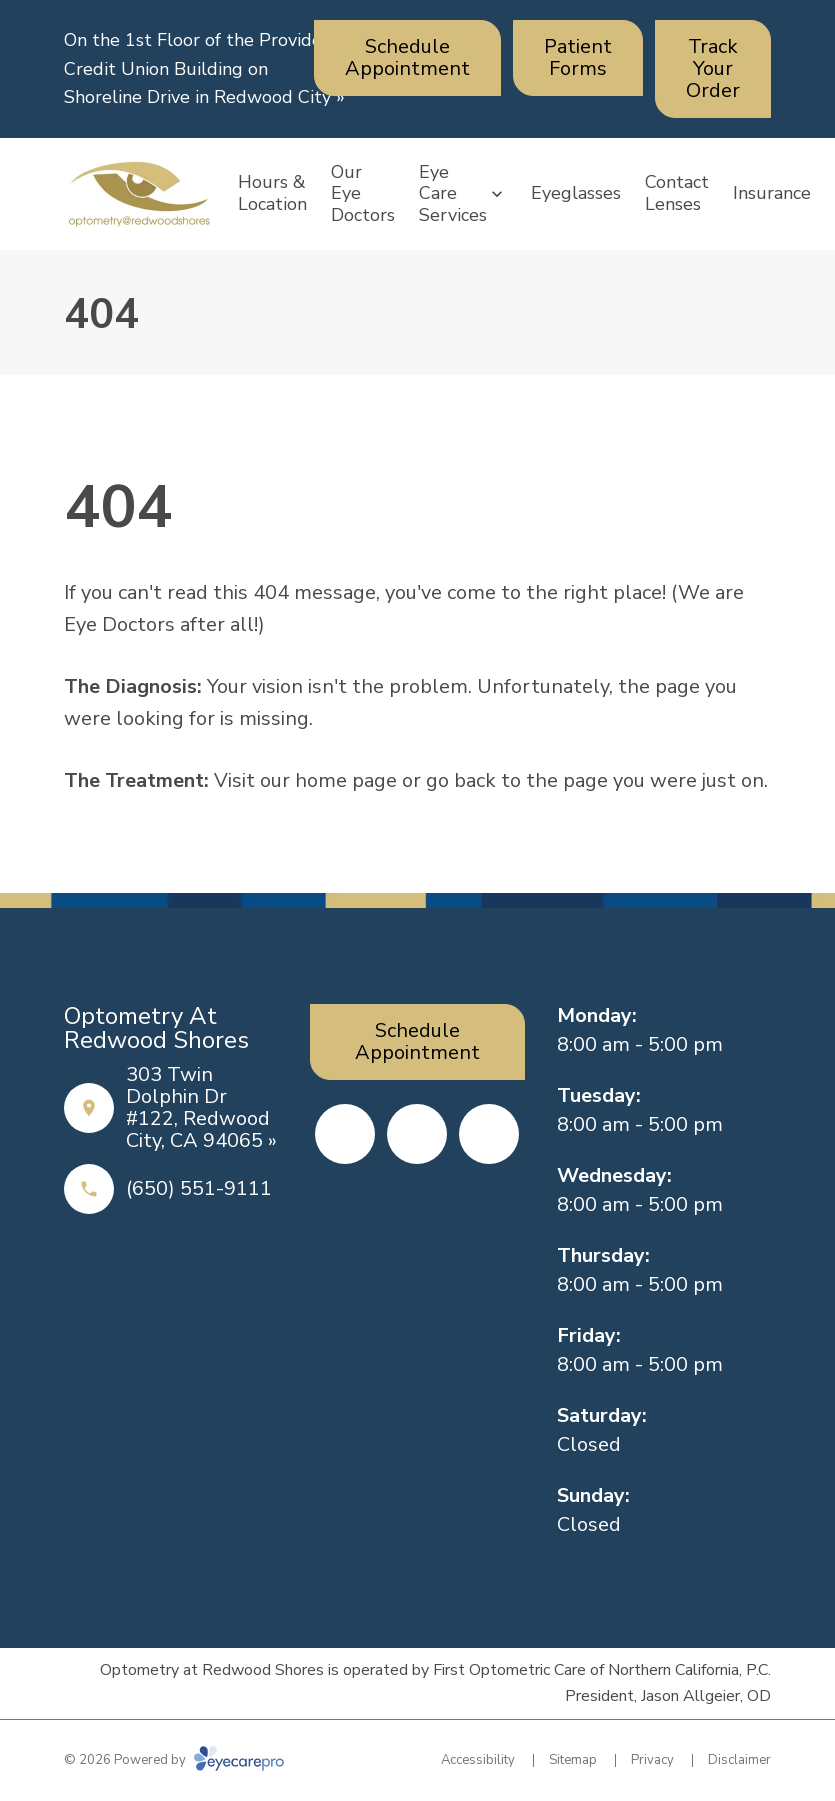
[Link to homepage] (139, 193)
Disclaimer (739, 1760)
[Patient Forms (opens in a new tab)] (578, 58)
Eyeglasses (576, 193)
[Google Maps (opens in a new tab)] (489, 1134)
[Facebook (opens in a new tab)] (345, 1134)
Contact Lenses (677, 193)
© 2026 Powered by (174, 1760)
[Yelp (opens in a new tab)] (417, 1134)
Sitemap (573, 1760)
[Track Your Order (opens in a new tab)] (713, 69)
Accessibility (478, 1760)
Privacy (652, 1760)
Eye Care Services (453, 193)
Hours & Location (272, 193)
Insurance (772, 193)
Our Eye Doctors (363, 193)
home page (346, 780)
